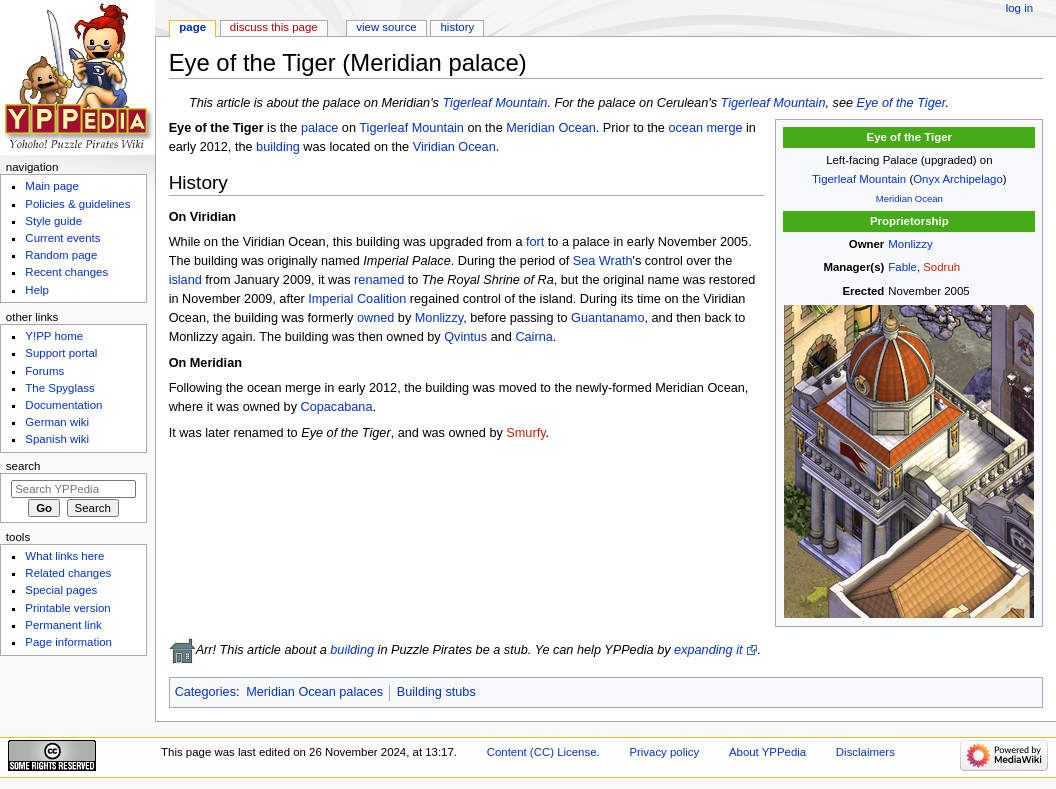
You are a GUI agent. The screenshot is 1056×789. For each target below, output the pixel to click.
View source (386, 27)
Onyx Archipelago (958, 179)
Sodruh (941, 267)
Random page (61, 255)
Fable (902, 267)
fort (535, 242)
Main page (52, 186)
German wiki (57, 422)
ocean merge (705, 128)
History (458, 27)
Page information (68, 642)
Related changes (68, 573)
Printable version (67, 608)
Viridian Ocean (454, 147)
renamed (379, 280)
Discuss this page (274, 27)
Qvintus (465, 337)
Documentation (63, 405)
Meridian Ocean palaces (314, 692)
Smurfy (525, 433)
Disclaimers (865, 752)
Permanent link (63, 625)
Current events (62, 238)
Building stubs (436, 692)
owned (375, 318)
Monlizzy (910, 244)
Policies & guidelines (77, 204)
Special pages (61, 590)
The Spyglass (59, 388)
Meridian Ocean (909, 198)
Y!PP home (54, 336)
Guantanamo (607, 318)
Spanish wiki (57, 439)
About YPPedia (767, 752)
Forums (44, 371)
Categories (205, 692)
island (185, 280)
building (278, 147)
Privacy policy (664, 752)
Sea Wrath (603, 261)
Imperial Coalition (357, 299)
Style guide (53, 221)
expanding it (708, 650)
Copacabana (337, 407)
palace (319, 128)
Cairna (533, 337)
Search (23, 466)
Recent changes (66, 272)
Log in (1019, 8)
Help (37, 290)
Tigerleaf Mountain (494, 103)
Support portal (61, 353)
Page (192, 27)
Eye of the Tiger (901, 103)
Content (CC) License (542, 752)
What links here (64, 556)
